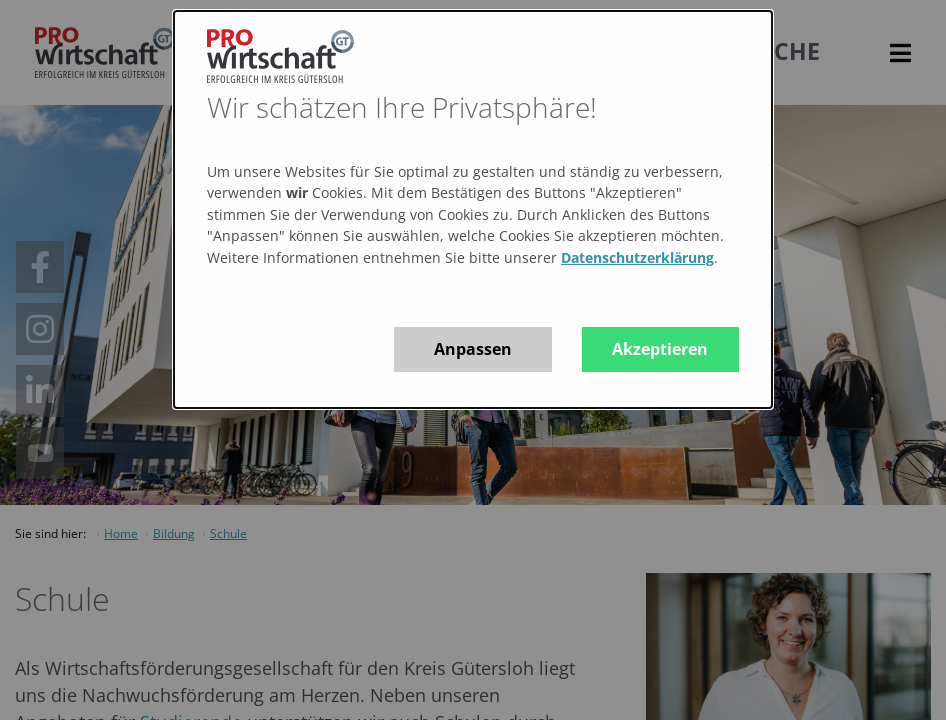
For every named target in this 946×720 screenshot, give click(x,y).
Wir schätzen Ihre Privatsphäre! (402, 107)
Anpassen (473, 349)
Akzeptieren (660, 349)
